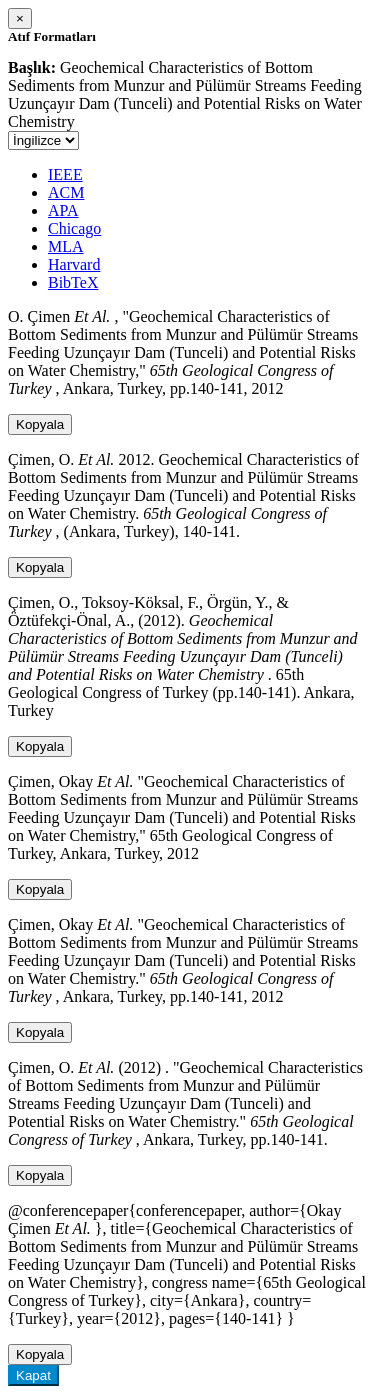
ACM (66, 192)
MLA (66, 246)
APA (63, 210)
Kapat (33, 1375)
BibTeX (73, 282)
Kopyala (40, 424)
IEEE (65, 174)
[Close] (20, 18)
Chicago (74, 228)
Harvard (74, 264)
